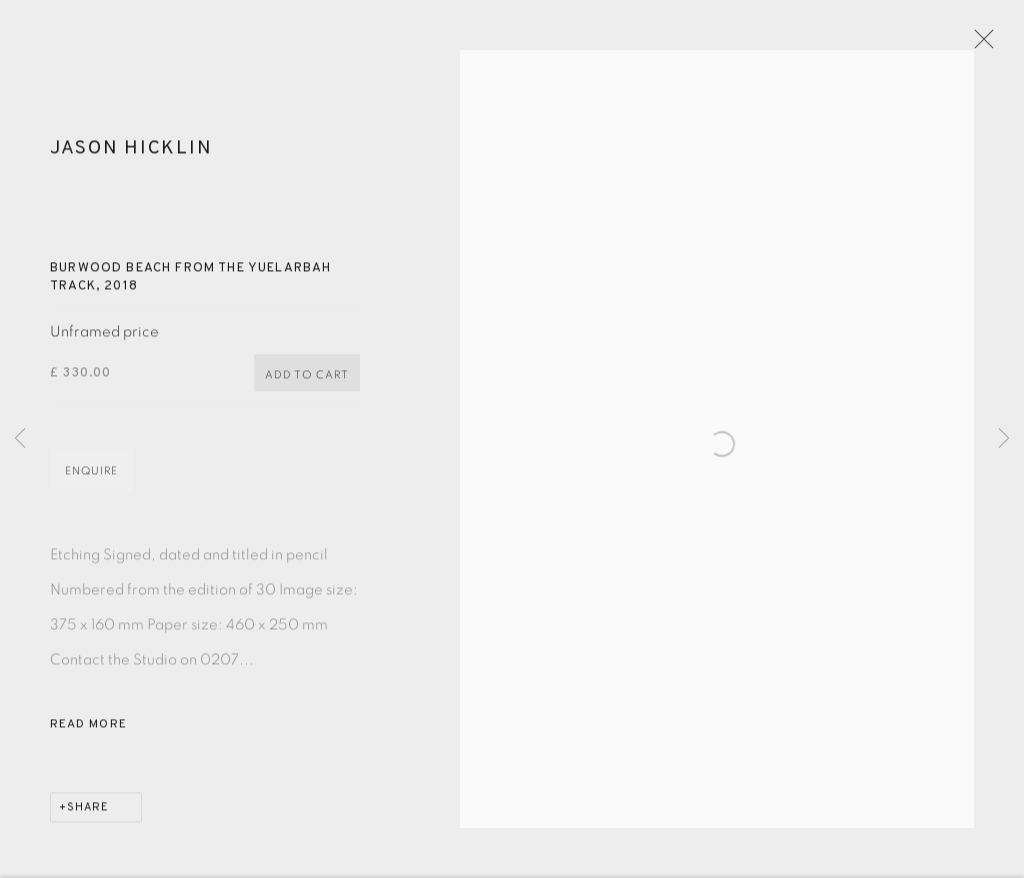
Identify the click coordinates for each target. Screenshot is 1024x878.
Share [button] (88, 817)
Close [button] (990, 45)
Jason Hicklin (131, 158)
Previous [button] (20, 439)
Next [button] (1004, 439)
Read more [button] (88, 734)
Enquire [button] (91, 480)
